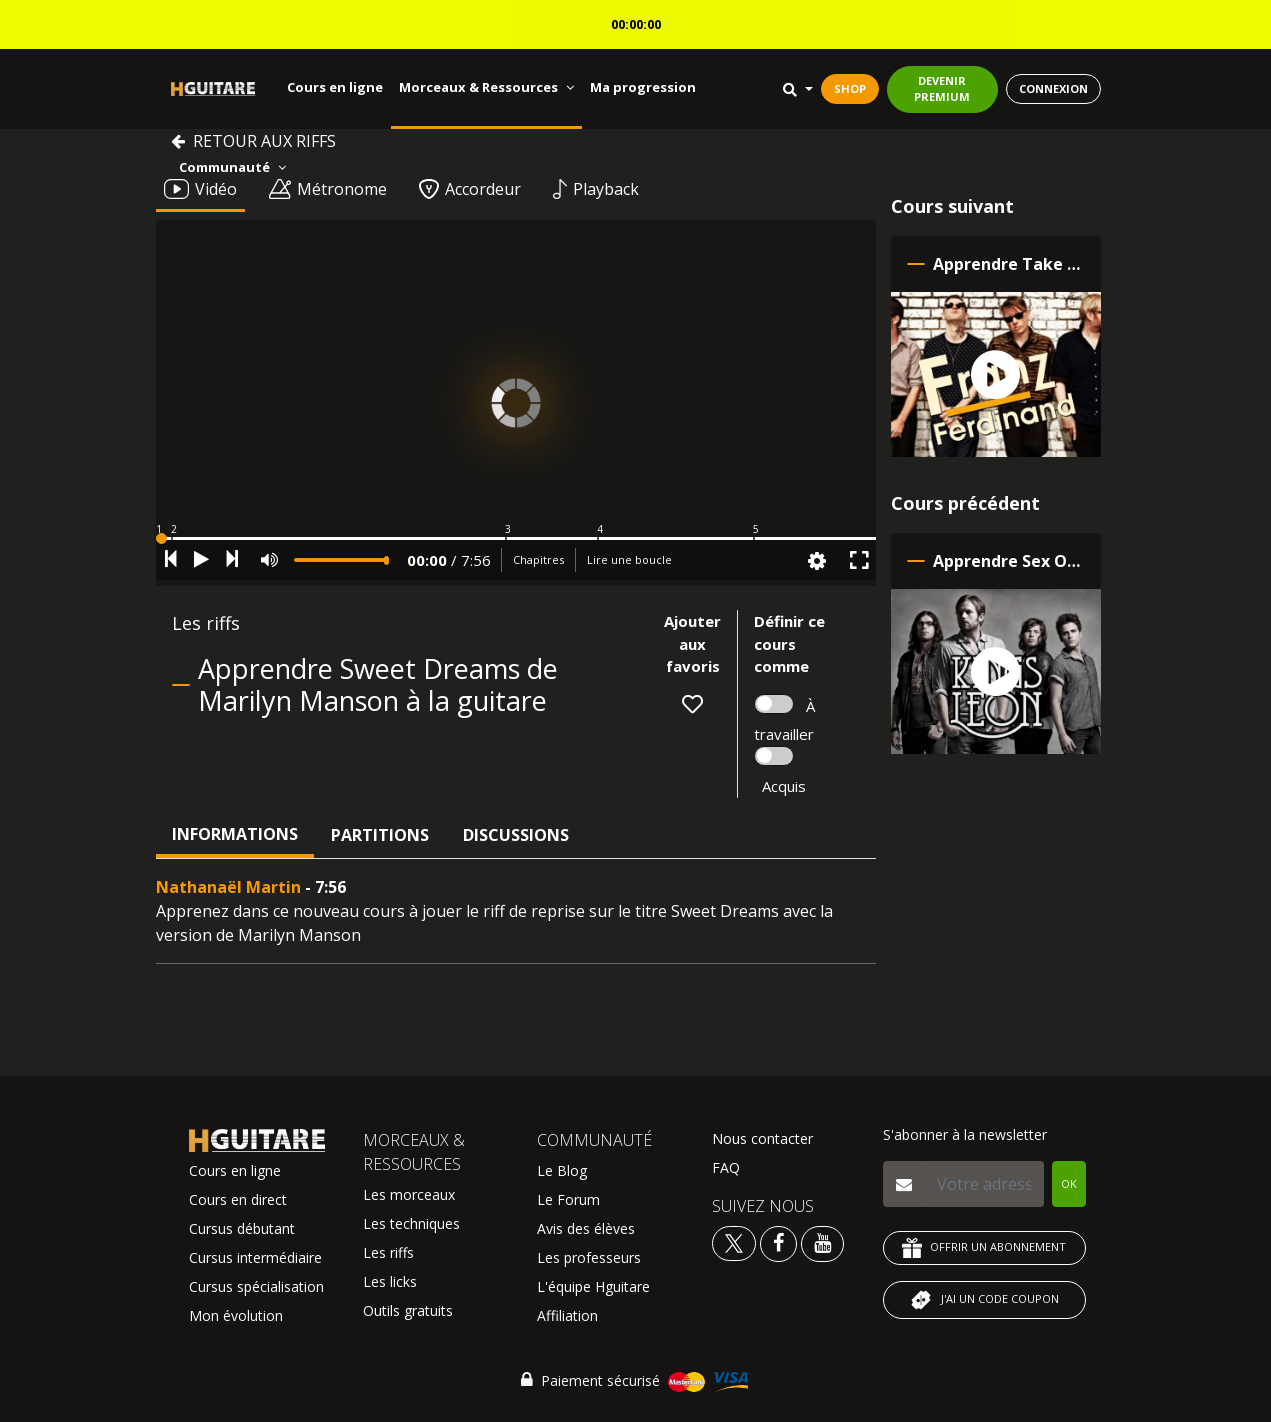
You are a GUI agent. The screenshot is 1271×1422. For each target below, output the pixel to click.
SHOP (850, 88)
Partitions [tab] (380, 835)
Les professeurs (589, 1257)
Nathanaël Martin (228, 887)
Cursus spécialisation (256, 1286)
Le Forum (568, 1199)
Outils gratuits (408, 1310)
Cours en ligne (335, 87)
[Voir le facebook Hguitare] (778, 1242)
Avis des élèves (586, 1228)
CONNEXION (1053, 88)
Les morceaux (409, 1194)
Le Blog (562, 1170)
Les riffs (388, 1252)
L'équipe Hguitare (593, 1286)
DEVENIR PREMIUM (942, 89)
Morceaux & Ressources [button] (486, 87)
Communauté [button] (232, 167)
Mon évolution (236, 1315)
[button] (516, 538)
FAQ (726, 1167)
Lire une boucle (629, 559)
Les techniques (411, 1223)
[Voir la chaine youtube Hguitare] (822, 1242)
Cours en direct (238, 1199)
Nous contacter (762, 1138)
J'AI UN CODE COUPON (984, 1300)
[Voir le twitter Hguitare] (736, 1242)
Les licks (390, 1281)
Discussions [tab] (516, 835)
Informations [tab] (235, 834)
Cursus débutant (242, 1228)
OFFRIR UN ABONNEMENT (984, 1248)
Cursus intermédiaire (255, 1257)
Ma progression (643, 87)
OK (1069, 1183)
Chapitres (538, 559)
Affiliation (567, 1315)
